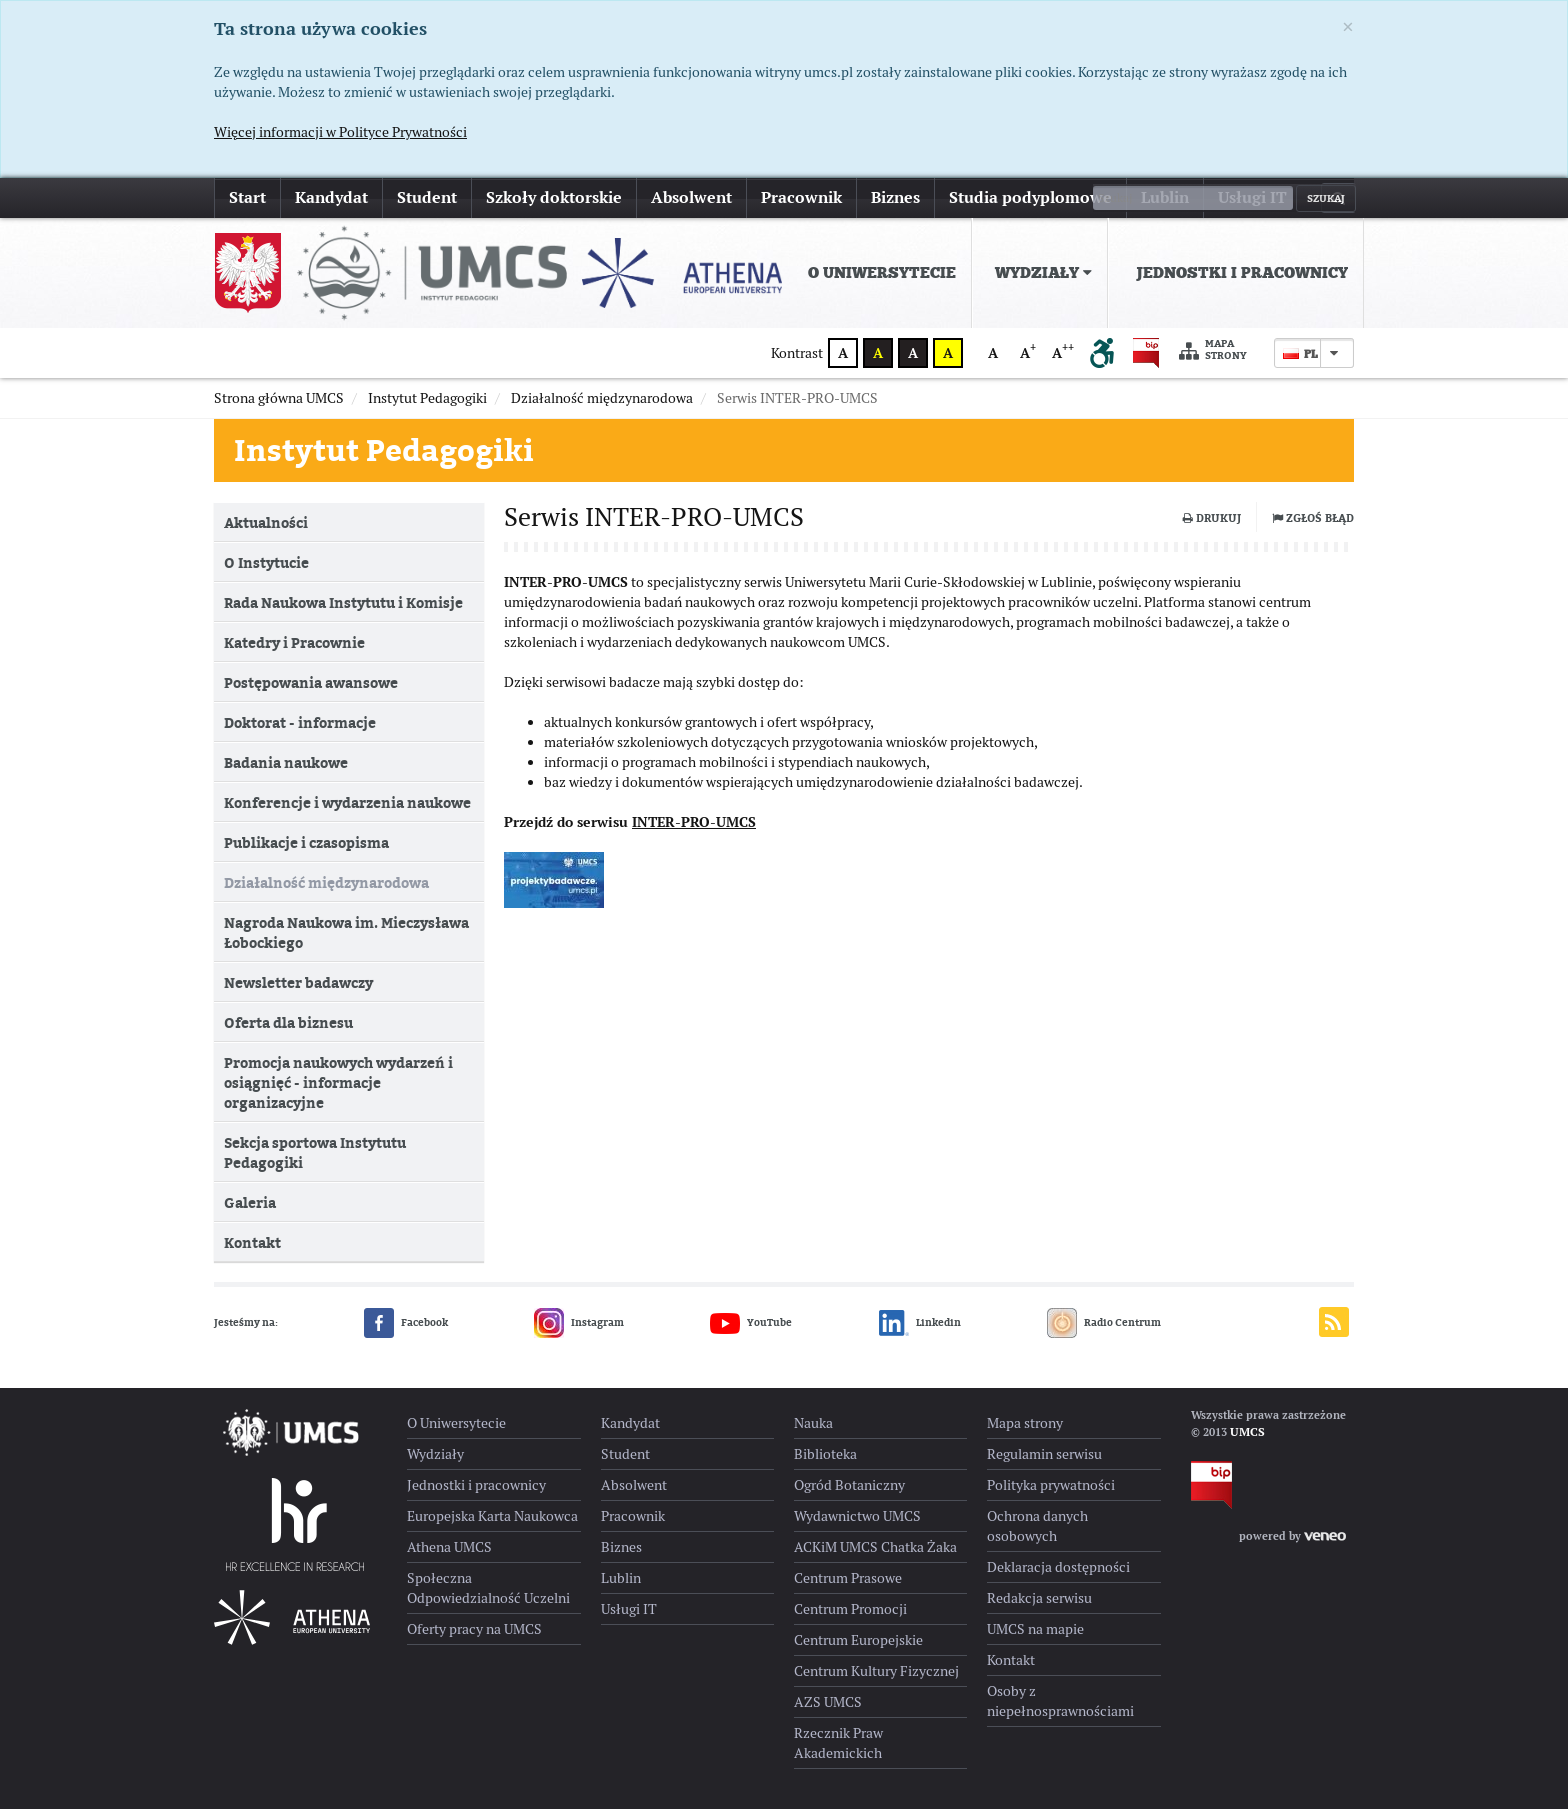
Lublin (1165, 197)
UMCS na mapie (1035, 1629)
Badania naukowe (286, 762)
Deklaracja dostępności (1058, 1567)
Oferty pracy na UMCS (474, 1629)
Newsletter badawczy (298, 982)
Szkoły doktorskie (554, 197)
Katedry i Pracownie (294, 642)
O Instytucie (266, 562)
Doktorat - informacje (300, 722)
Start (247, 197)
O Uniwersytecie (882, 273)
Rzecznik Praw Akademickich (838, 1743)
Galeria (250, 1202)
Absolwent (691, 197)
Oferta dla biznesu (288, 1022)
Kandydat (331, 197)
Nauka (813, 1423)
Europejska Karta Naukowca (492, 1516)
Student (427, 197)
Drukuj (1212, 518)
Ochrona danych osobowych (1037, 1526)
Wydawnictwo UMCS (857, 1516)
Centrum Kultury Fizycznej (876, 1671)
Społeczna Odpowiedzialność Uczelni (488, 1588)
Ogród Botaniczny (849, 1485)
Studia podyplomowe (1030, 197)
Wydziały (1043, 273)
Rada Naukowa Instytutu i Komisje (343, 602)
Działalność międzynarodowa (326, 882)
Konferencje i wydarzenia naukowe (347, 802)
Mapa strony (1213, 350)
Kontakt (252, 1242)
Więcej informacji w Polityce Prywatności (340, 132)
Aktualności (266, 522)
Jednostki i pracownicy (1242, 273)
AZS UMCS (828, 1702)
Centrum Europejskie (858, 1640)
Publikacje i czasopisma (306, 842)
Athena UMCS (449, 1547)
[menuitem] (878, 273)
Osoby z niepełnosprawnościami (1060, 1701)
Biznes (895, 197)
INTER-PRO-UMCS (694, 832)
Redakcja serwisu (1039, 1598)
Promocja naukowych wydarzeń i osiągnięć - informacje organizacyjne (338, 1082)
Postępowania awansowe (311, 682)
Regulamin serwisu (1044, 1454)
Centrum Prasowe (848, 1578)
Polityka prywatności (1051, 1485)
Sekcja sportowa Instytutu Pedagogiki (315, 1152)
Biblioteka (825, 1454)
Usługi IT (1252, 197)
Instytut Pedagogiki (384, 450)
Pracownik (801, 197)
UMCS (1247, 1432)
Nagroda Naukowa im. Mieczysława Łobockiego (346, 932)
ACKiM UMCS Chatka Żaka (875, 1547)
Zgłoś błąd (1313, 518)
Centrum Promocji (850, 1609)
